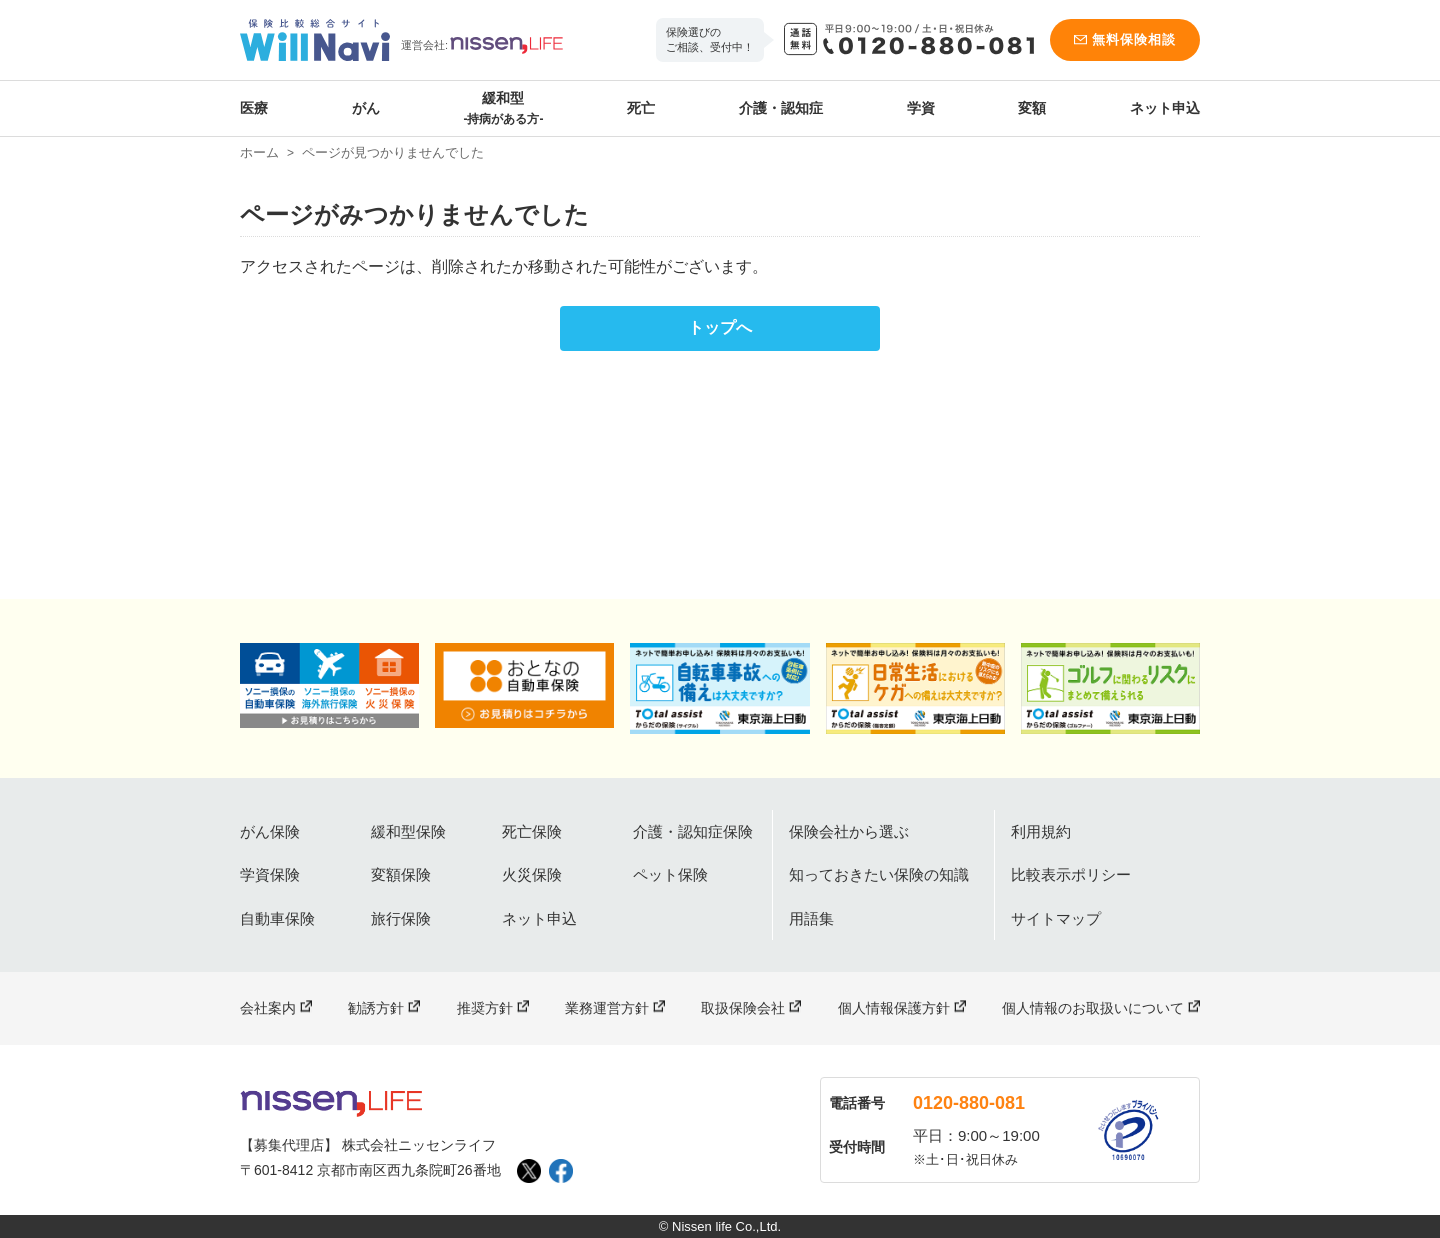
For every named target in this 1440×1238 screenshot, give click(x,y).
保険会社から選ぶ (849, 831)
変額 (1032, 108)
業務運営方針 (607, 1008)
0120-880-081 (969, 1103)
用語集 (811, 918)
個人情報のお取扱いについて (1093, 1008)
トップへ (720, 327)
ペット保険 (670, 874)
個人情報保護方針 (894, 1008)
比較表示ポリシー (1071, 874)
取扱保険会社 (743, 1008)
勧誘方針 (376, 1008)
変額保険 (401, 874)
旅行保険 (401, 918)
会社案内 (268, 1008)
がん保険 (270, 831)
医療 (254, 108)
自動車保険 (277, 918)
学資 (921, 108)
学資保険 (270, 874)
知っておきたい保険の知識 (879, 874)
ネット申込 (1165, 108)
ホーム (259, 152)
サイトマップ (1056, 918)
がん (366, 108)
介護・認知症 (781, 108)
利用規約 (1041, 831)
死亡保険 (532, 831)
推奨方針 (485, 1008)
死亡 (641, 108)
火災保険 (532, 874)
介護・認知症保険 (693, 831)
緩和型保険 (408, 831)
